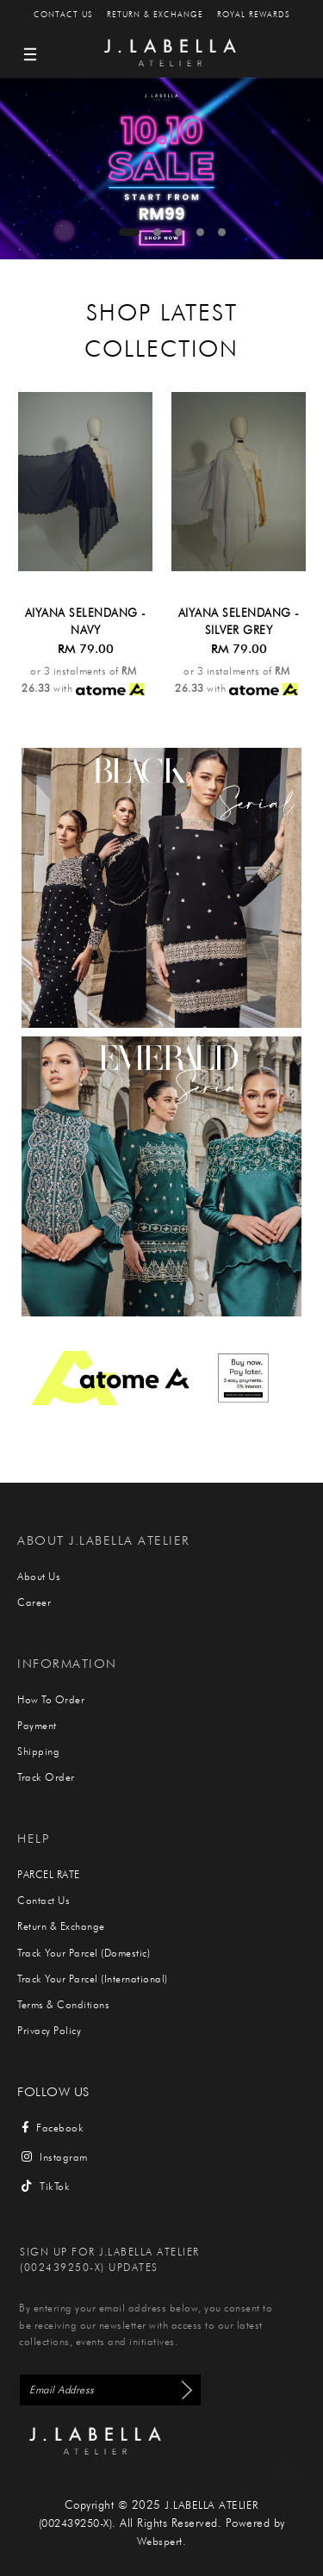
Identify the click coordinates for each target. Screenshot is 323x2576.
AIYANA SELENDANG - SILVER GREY (239, 621)
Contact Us (63, 14)
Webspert (160, 2541)
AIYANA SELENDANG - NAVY (85, 621)
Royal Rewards (253, 14)
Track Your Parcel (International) (92, 1978)
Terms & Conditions (63, 2004)
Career (34, 1602)
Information (67, 1663)
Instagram (55, 2156)
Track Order (46, 1776)
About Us (38, 1576)
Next (303, 174)
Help (33, 1838)
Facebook (53, 2127)
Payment (37, 1725)
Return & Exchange (155, 14)
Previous (20, 174)
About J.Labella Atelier (103, 1540)
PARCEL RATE (48, 1874)
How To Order (50, 1699)
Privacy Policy (49, 2030)
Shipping (38, 1751)
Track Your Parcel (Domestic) (83, 1952)
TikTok (46, 2186)
